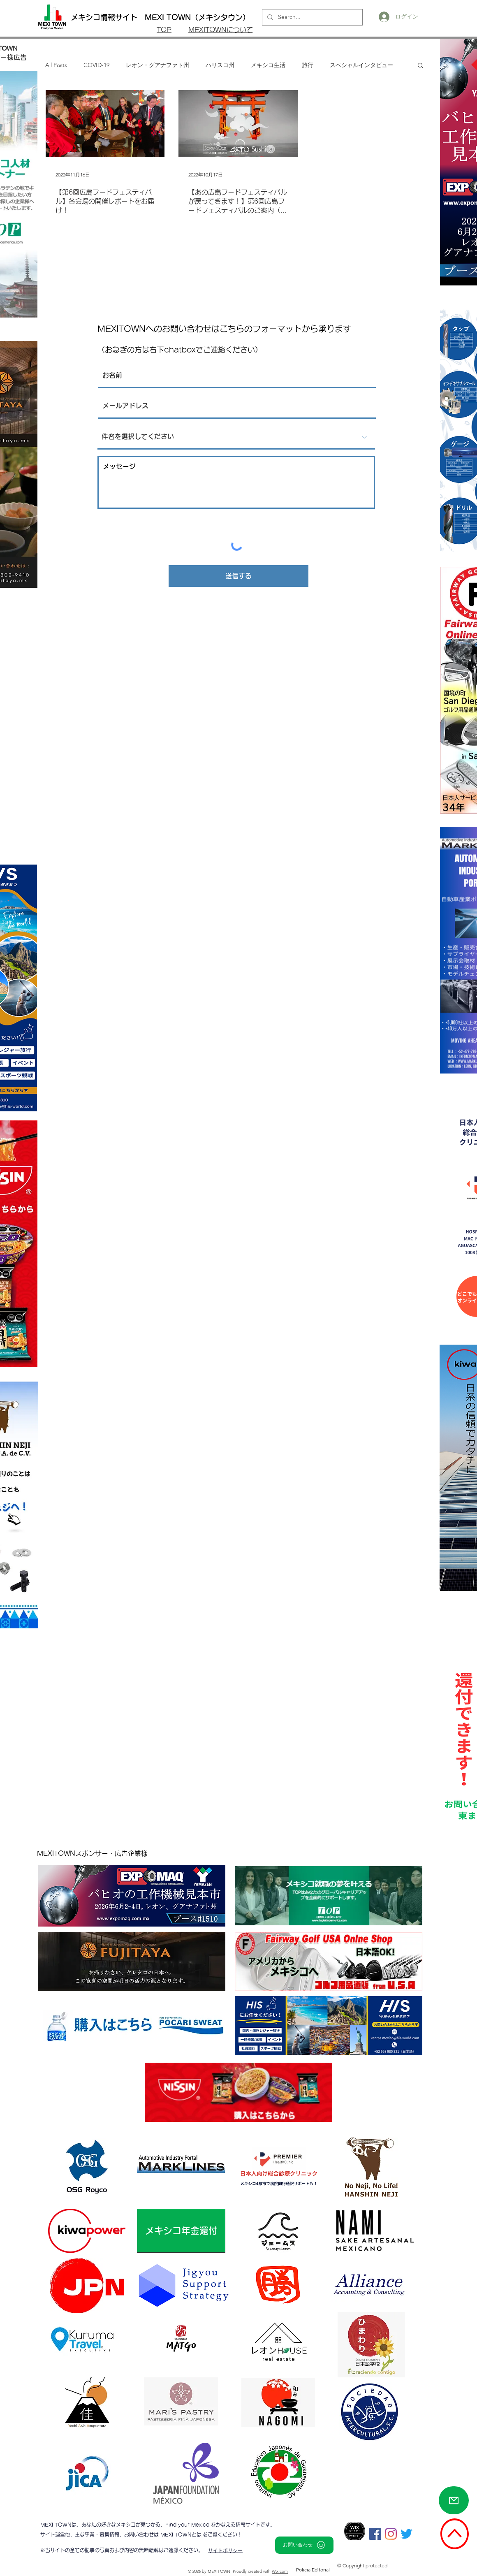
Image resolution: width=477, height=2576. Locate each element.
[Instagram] (391, 2534)
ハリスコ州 (220, 65)
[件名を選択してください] (236, 437)
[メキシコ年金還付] (181, 2231)
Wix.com (280, 2571)
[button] (420, 66)
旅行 (307, 65)
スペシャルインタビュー (361, 65)
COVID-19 (96, 65)
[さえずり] (406, 2534)
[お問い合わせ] (304, 2545)
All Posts (56, 65)
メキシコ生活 (268, 65)
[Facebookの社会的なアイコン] (375, 2534)
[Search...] (311, 17)
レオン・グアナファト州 (157, 65)
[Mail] (454, 2500)
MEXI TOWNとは (181, 2534)
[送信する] (238, 576)
